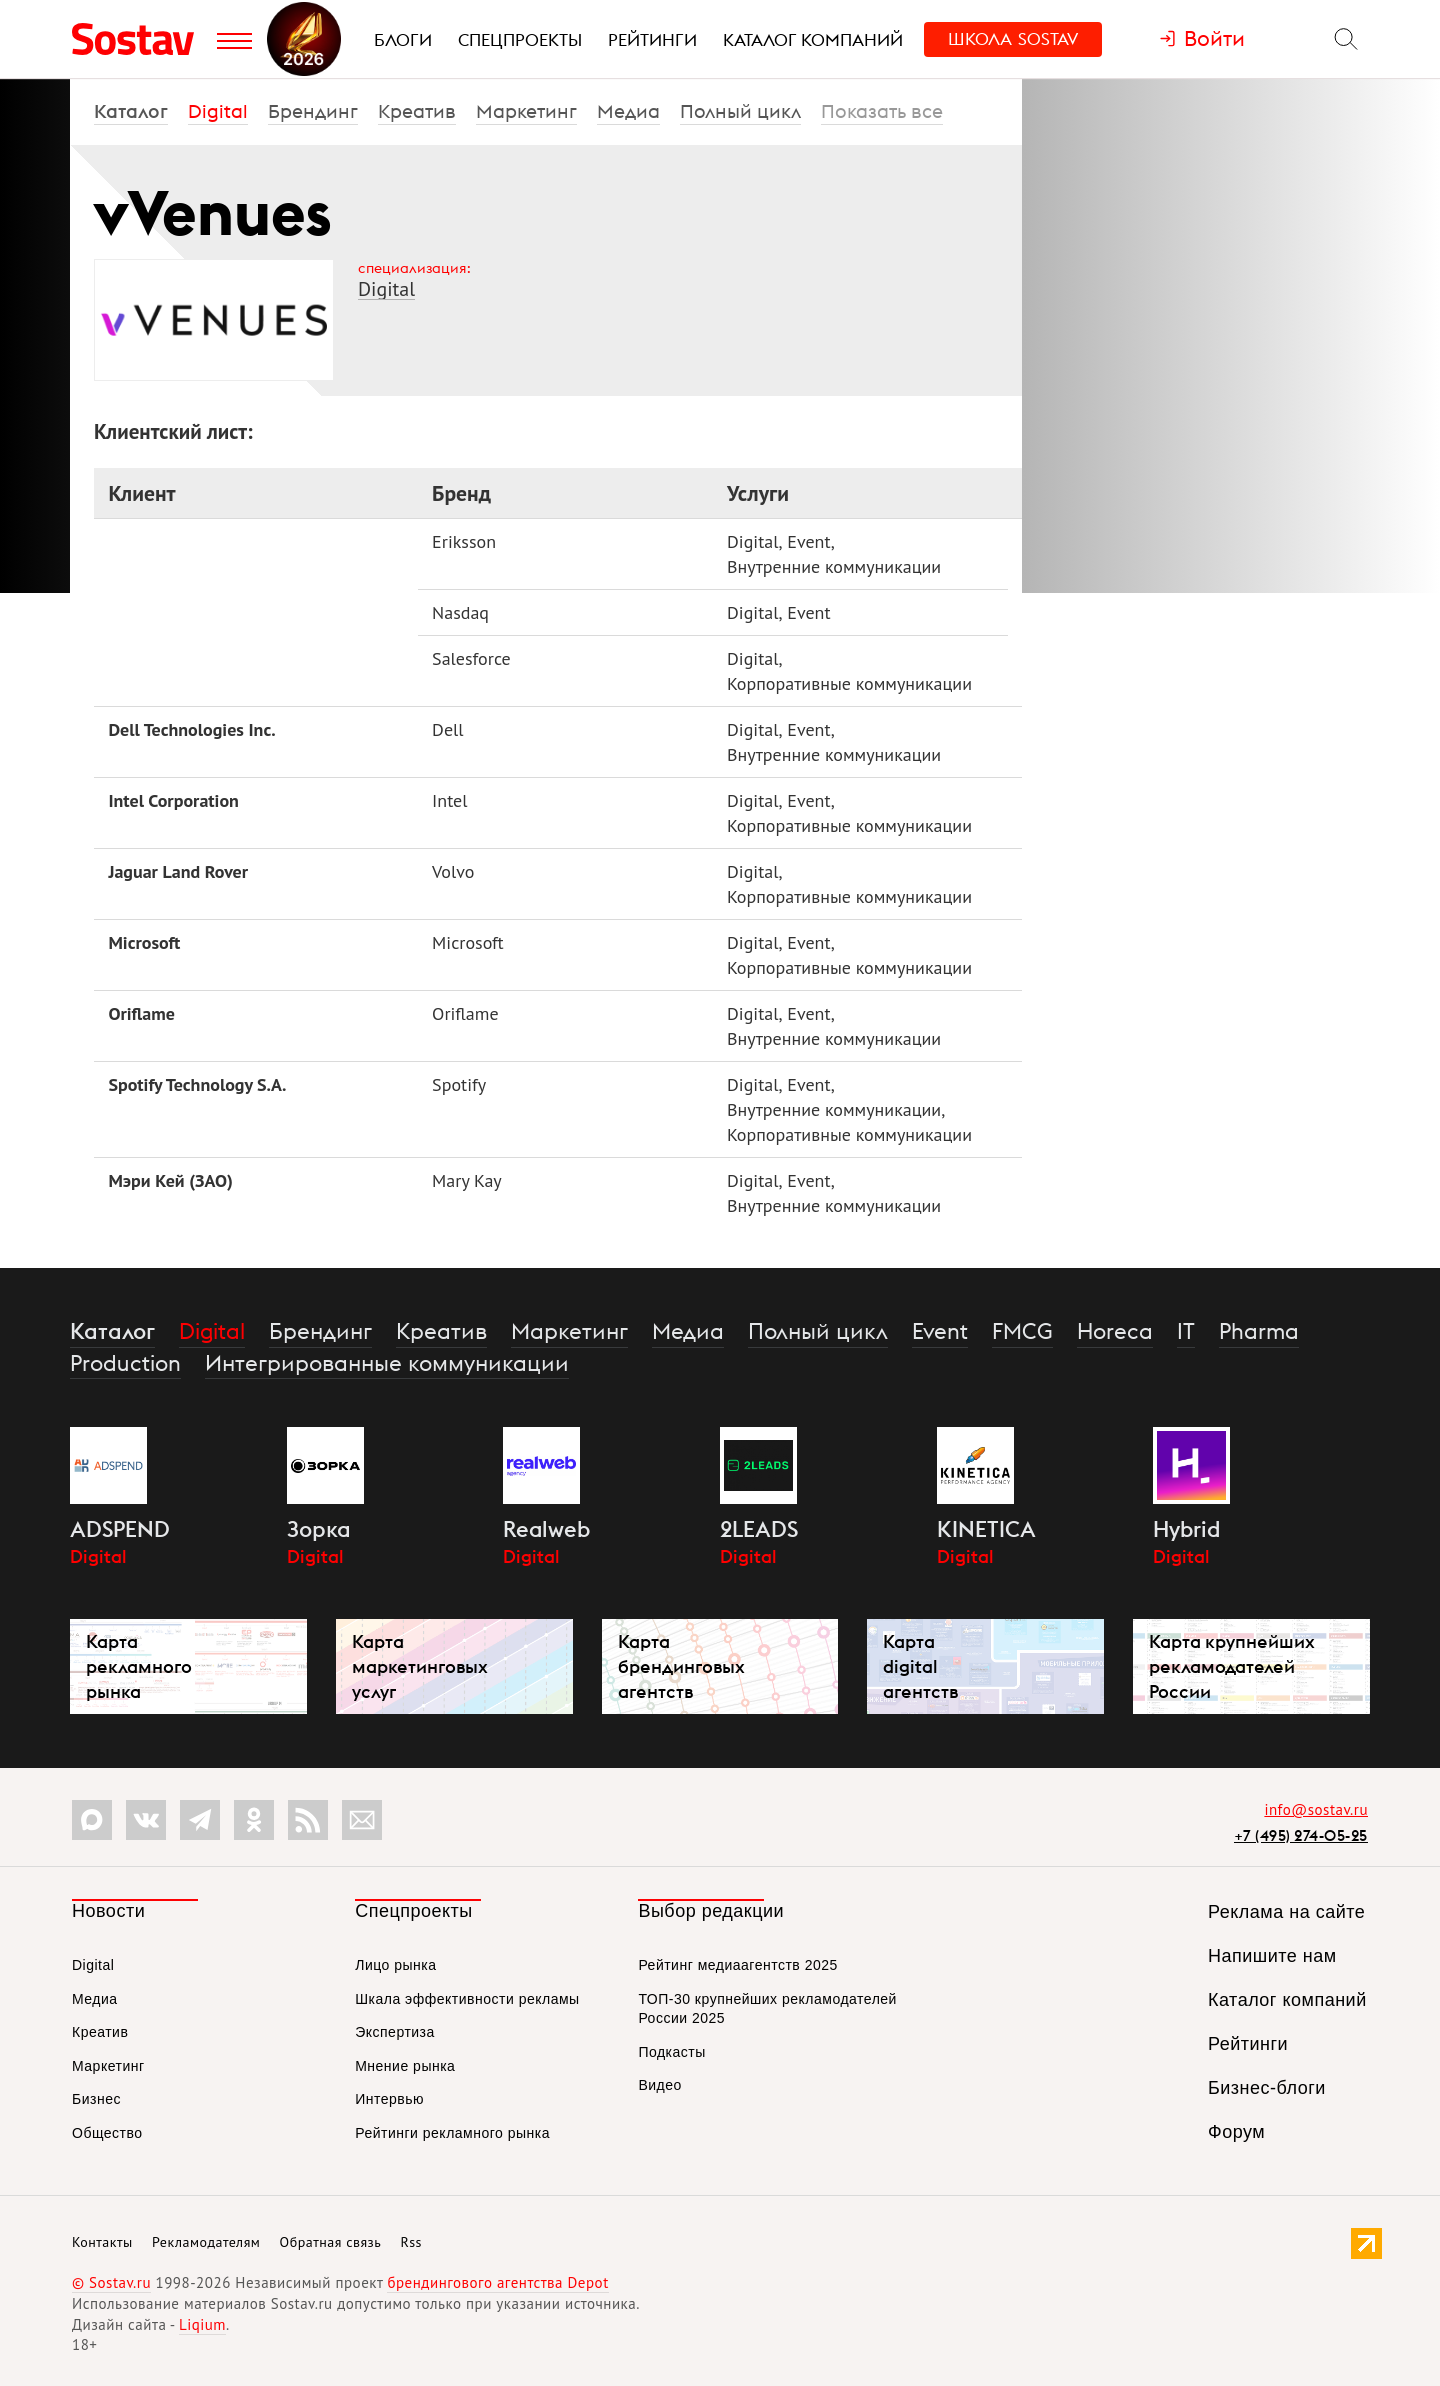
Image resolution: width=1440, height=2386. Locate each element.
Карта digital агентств (920, 1666)
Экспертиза (395, 2032)
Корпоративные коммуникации (849, 683)
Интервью (389, 2099)
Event (809, 541)
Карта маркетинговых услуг (420, 1666)
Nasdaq (460, 612)
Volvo (453, 871)
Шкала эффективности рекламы (467, 1999)
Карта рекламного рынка (139, 1666)
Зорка (319, 1529)
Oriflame (141, 1013)
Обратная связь (331, 2242)
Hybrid (1186, 1529)
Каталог (131, 111)
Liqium (202, 2324)
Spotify (459, 1084)
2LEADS (759, 1529)
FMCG (1022, 1331)
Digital (218, 111)
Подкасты (671, 2052)
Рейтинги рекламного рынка (452, 2133)
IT (1186, 1331)
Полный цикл (740, 111)
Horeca (1115, 1331)
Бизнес (96, 2099)
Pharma (1259, 1331)
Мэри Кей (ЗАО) (170, 1180)
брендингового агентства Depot (497, 2282)
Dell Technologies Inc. (191, 729)
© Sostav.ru (111, 2282)
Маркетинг (526, 111)
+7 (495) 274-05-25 (1301, 1835)
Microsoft (144, 942)
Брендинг (313, 111)
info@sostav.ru (1316, 1809)
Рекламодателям (206, 2242)
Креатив (417, 111)
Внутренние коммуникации (834, 566)
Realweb (546, 1529)
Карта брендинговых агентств (681, 1666)
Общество (107, 2133)
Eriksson (464, 541)
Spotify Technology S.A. (197, 1084)
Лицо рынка (395, 1965)
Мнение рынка (405, 2066)
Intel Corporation (173, 800)
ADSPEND (120, 1529)
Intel (449, 800)
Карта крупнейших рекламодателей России (1232, 1666)
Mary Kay (467, 1180)
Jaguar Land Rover (178, 871)
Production (125, 1363)
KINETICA (986, 1529)
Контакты (102, 2242)
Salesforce (471, 658)
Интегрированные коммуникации (387, 1363)
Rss (411, 2242)
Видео (659, 2085)
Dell (447, 729)
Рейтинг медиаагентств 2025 (737, 1965)
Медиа (628, 111)
